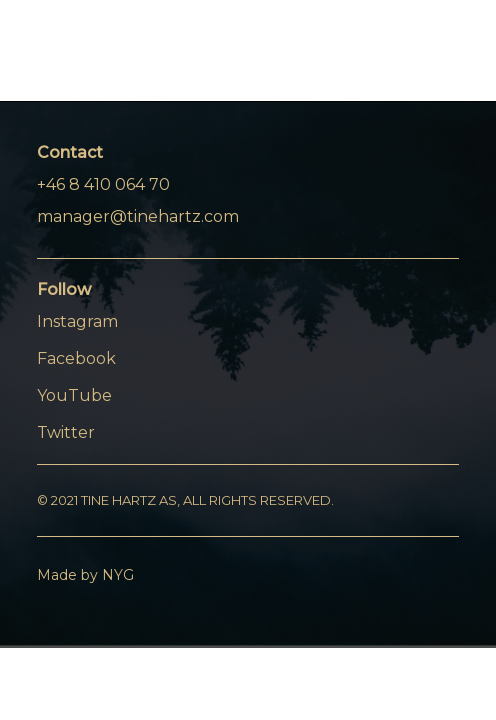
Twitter (66, 432)
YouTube (74, 395)
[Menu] (431, 59)
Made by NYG (85, 575)
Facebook (76, 358)
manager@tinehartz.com (138, 216)
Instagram (77, 321)
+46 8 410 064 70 (103, 184)
